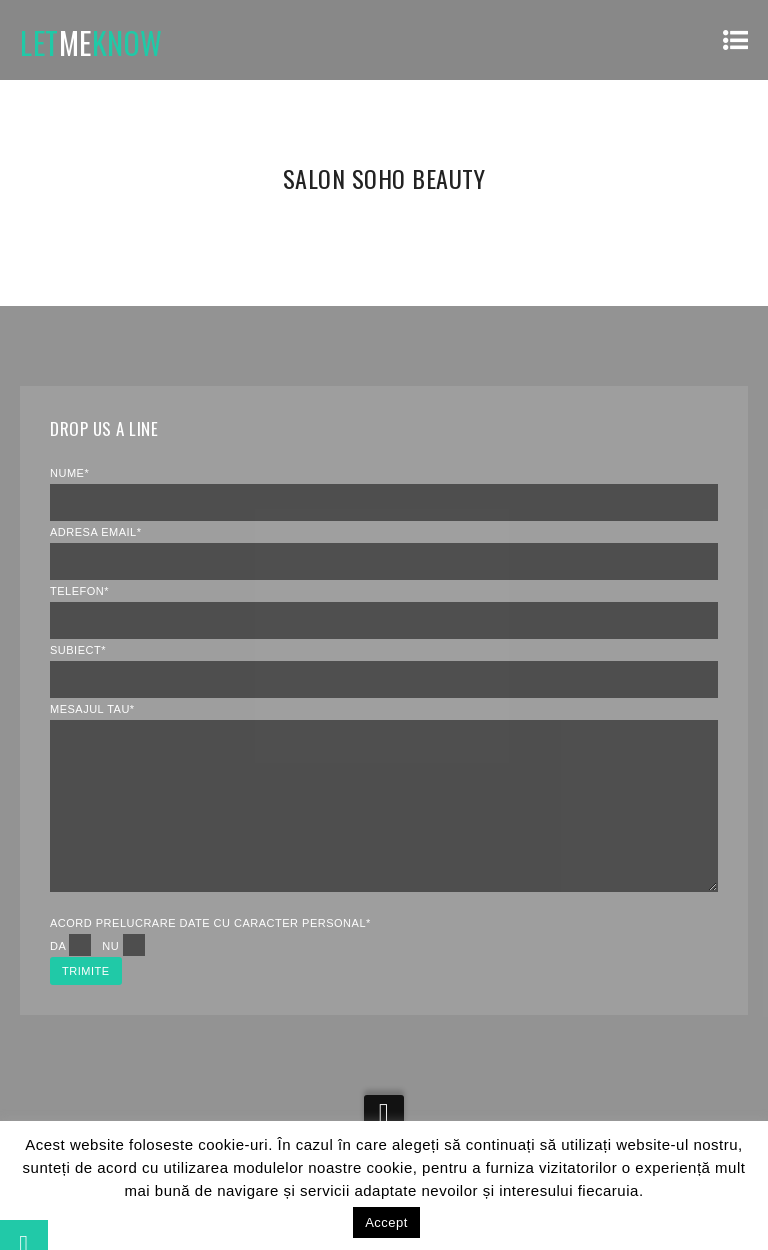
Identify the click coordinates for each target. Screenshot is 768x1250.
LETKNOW (91, 42)
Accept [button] (386, 1222)
